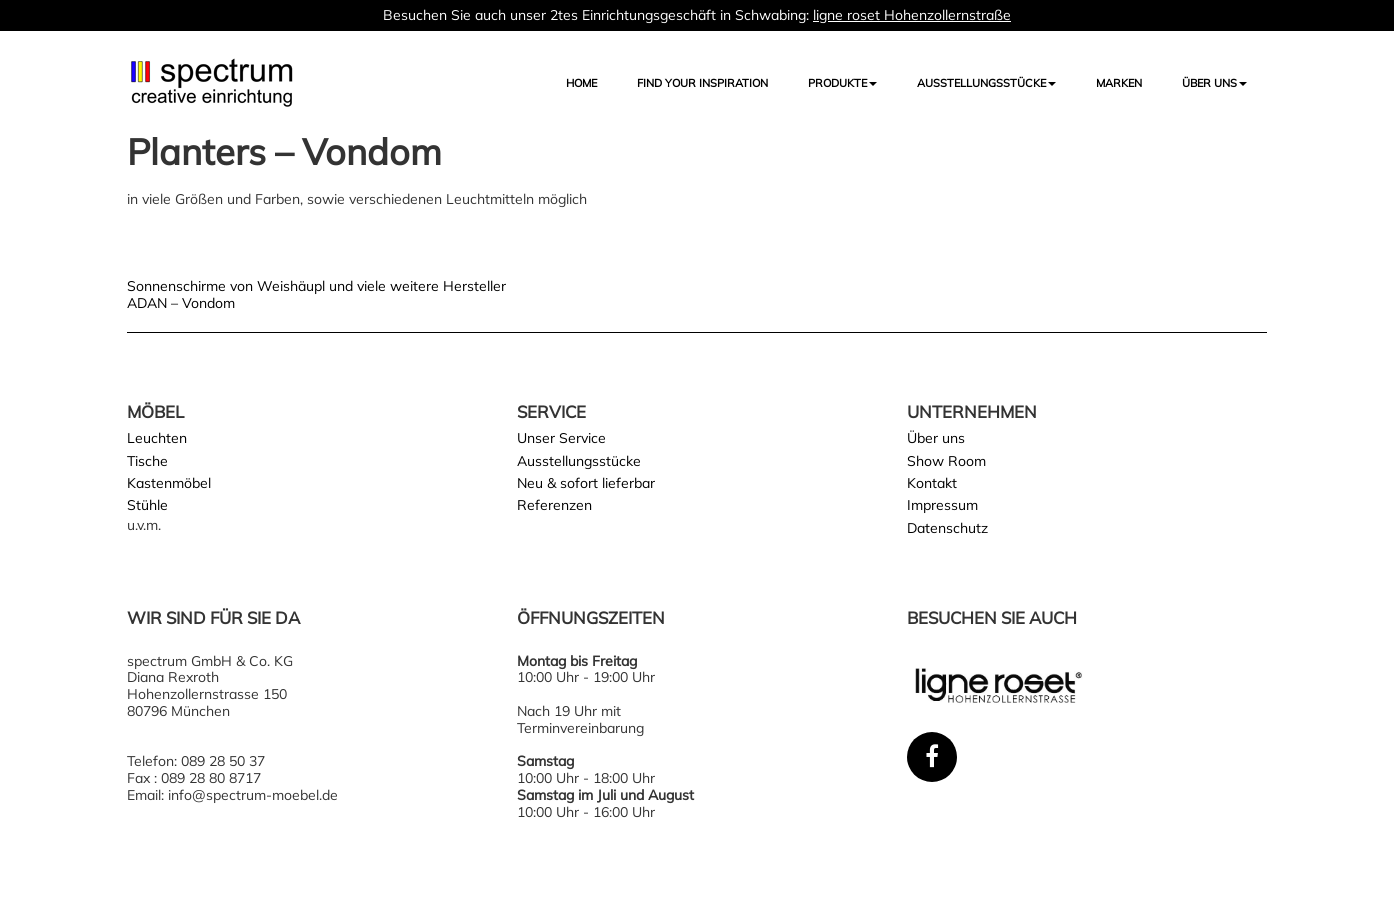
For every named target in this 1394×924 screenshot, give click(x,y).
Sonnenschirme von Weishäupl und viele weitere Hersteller (316, 286)
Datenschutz (947, 528)
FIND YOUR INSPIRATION (702, 83)
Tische (147, 461)
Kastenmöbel (169, 483)
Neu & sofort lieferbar (586, 483)
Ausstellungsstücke (579, 461)
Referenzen (554, 505)
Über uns (1214, 83)
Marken (1119, 83)
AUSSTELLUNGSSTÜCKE (986, 83)
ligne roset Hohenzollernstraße (912, 15)
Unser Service (561, 438)
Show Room (946, 461)
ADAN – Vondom (181, 303)
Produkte (842, 83)
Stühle (147, 505)
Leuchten (157, 438)
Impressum (942, 505)
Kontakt (932, 483)
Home (581, 83)
